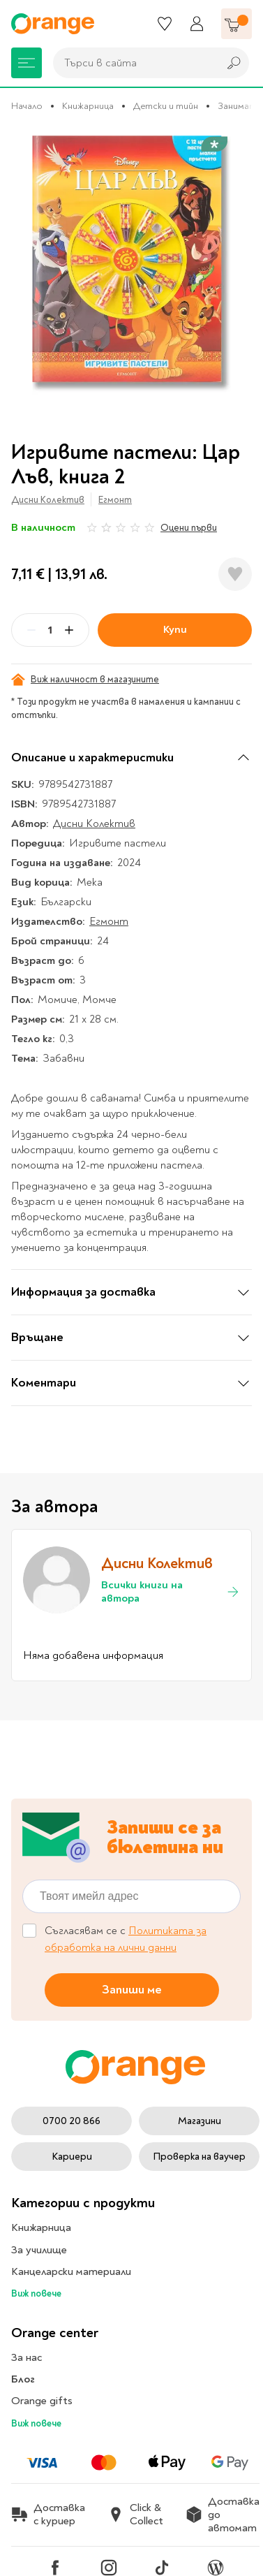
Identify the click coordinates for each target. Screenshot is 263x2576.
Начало (27, 106)
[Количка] (236, 23)
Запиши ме (132, 1990)
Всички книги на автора (170, 1592)
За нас (26, 2357)
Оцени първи (188, 528)
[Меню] (26, 62)
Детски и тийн (165, 106)
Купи (175, 629)
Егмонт (115, 500)
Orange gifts (42, 2401)
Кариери (72, 2156)
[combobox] (132, 62)
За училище (39, 2250)
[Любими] (164, 23)
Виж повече (36, 2293)
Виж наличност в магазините (85, 680)
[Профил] (196, 23)
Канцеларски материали (71, 2271)
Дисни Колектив (47, 500)
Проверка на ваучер (199, 2156)
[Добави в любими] (235, 574)
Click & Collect (135, 2514)
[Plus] (69, 630)
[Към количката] (236, 23)
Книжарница (88, 106)
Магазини (199, 2121)
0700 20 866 (71, 2121)
